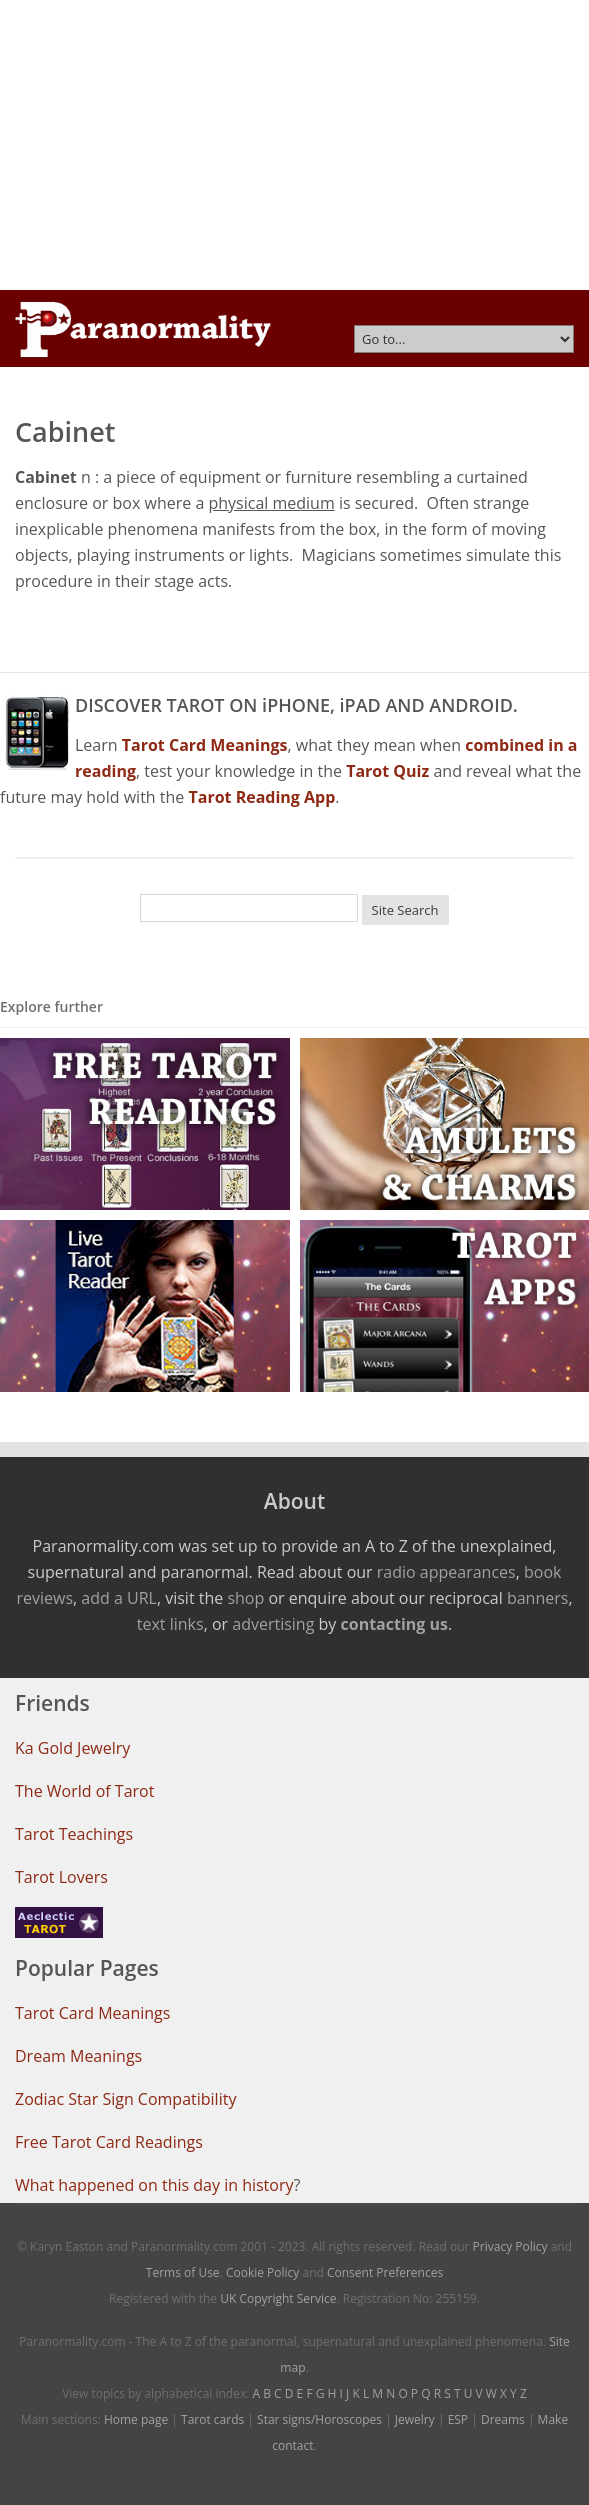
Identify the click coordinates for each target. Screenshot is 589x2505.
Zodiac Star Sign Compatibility (125, 2099)
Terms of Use (183, 2272)
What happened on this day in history (154, 2185)
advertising (273, 1624)
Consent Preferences (385, 2272)
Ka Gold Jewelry (72, 1748)
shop (245, 1598)
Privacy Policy (510, 2246)
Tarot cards (212, 2419)
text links (170, 1624)
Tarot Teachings (74, 1834)
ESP (458, 2419)
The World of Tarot (84, 1791)
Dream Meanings (78, 2056)
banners (537, 1598)
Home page (136, 2419)
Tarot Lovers (61, 1877)
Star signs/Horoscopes (319, 2419)
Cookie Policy (262, 2272)
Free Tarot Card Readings (109, 2142)
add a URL (119, 1598)
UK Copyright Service (278, 2298)
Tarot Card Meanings (92, 2013)
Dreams (503, 2419)
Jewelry (415, 2419)
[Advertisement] (294, 145)
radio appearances (446, 1572)
